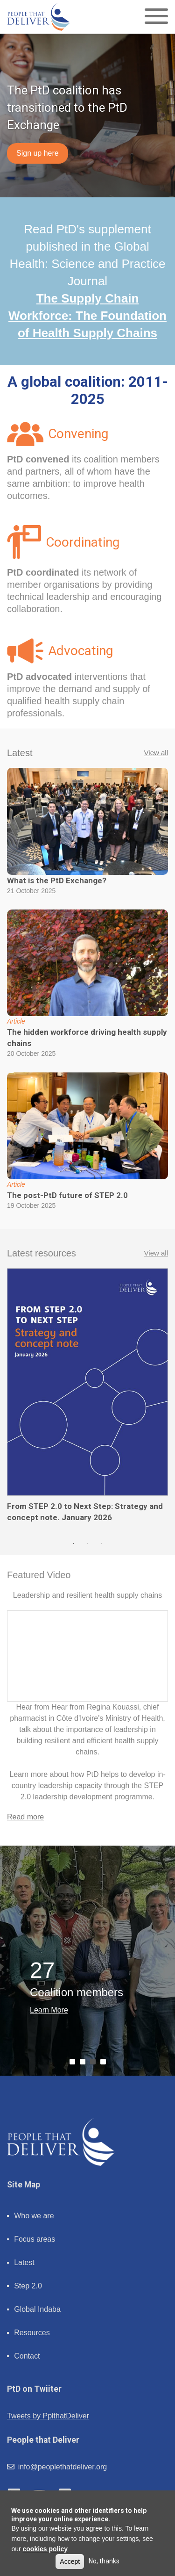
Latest (24, 2262)
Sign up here (37, 153)
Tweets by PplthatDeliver (48, 2416)
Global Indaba (37, 2309)
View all (156, 753)
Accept (70, 2561)
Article (16, 1021)
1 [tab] (73, 1543)
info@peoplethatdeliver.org (57, 2467)
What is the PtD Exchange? (56, 880)
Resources (31, 2333)
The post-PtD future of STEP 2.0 (67, 1195)
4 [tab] (105, 2063)
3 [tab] (101, 1543)
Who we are (34, 2216)
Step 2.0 (28, 2286)
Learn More (49, 2010)
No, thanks (104, 2561)
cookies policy (45, 2549)
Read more (25, 1817)
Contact (27, 2356)
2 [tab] (87, 1543)
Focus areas (34, 2239)
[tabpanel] (87, 1395)
